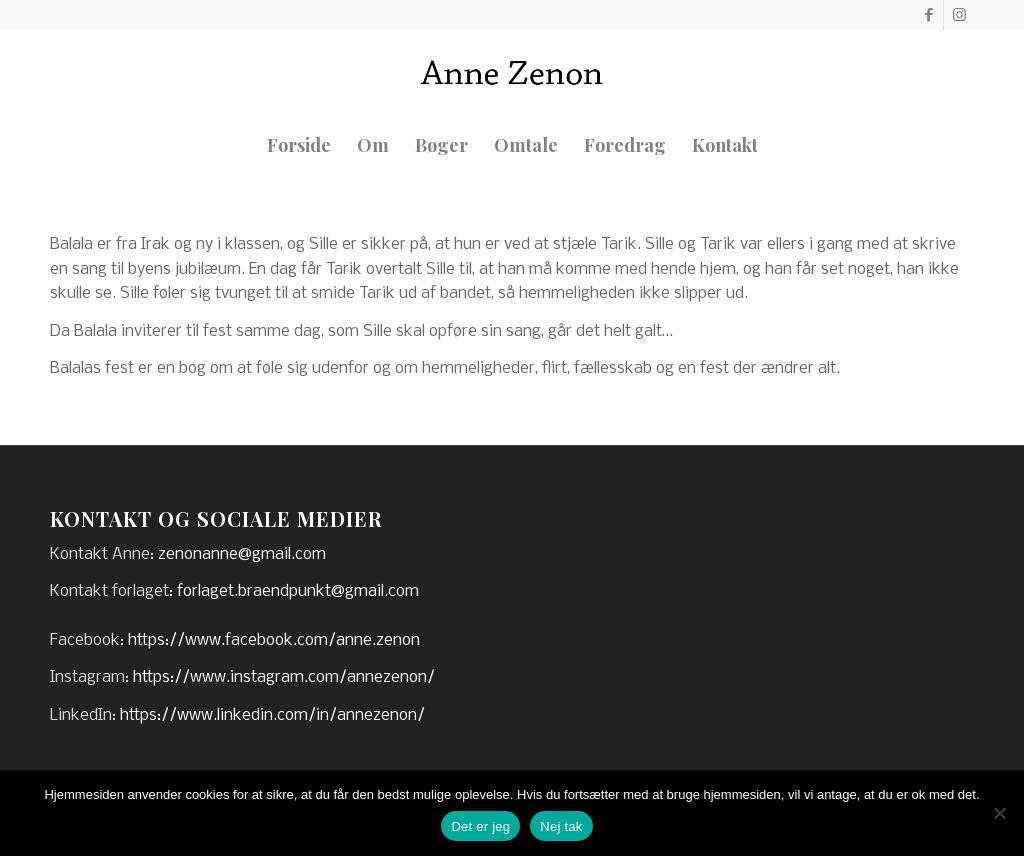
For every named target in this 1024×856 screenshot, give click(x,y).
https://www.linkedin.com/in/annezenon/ (272, 715)
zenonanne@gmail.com (242, 554)
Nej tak (561, 826)
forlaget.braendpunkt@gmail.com (298, 591)
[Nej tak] (999, 813)
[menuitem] (299, 145)
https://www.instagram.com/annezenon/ (284, 677)
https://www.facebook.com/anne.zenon (274, 640)
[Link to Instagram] (959, 15)
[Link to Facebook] (928, 15)
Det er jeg (480, 826)
